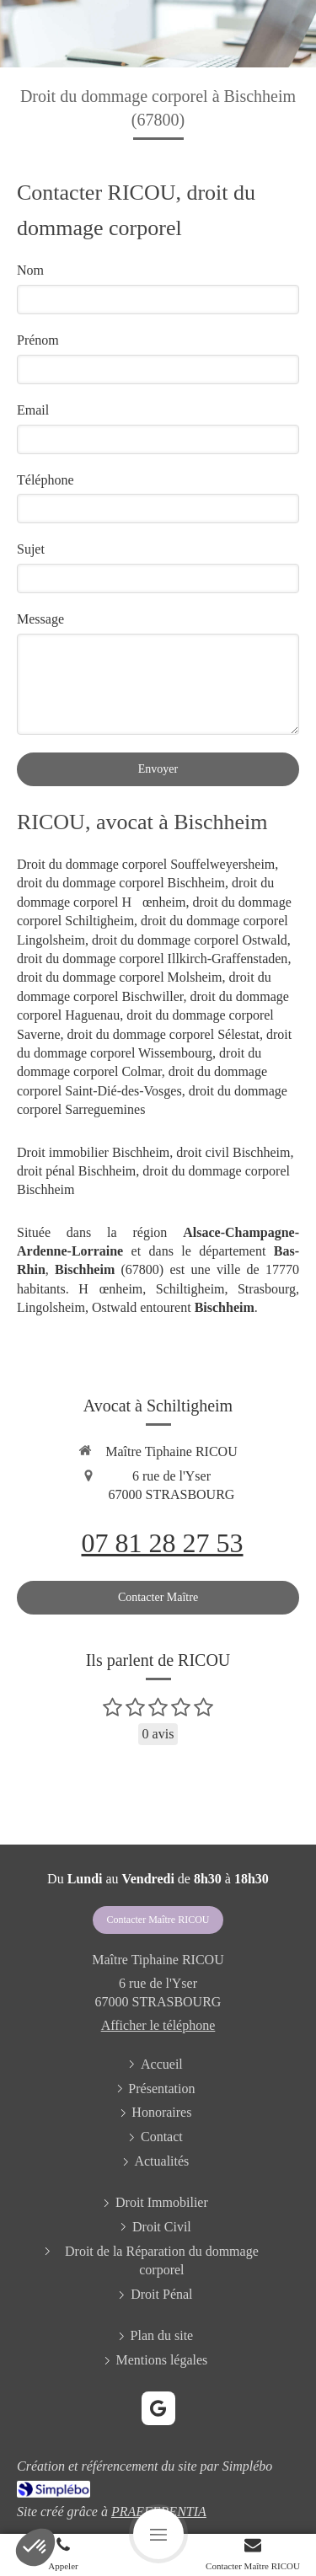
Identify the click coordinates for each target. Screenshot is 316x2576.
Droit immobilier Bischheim (93, 1152)
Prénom (38, 340)
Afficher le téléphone (158, 2025)
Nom (30, 270)
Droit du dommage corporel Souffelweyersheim (146, 864)
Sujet (31, 549)
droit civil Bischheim (233, 1152)
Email (33, 410)
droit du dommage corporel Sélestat (163, 1034)
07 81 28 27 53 (163, 1543)
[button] (35, 2547)
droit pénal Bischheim (76, 1171)
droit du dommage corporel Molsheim (119, 977)
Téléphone (45, 480)
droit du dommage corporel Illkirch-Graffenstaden (152, 958)
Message (40, 619)
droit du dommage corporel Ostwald (189, 940)
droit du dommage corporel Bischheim (121, 883)
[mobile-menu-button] (158, 2533)
